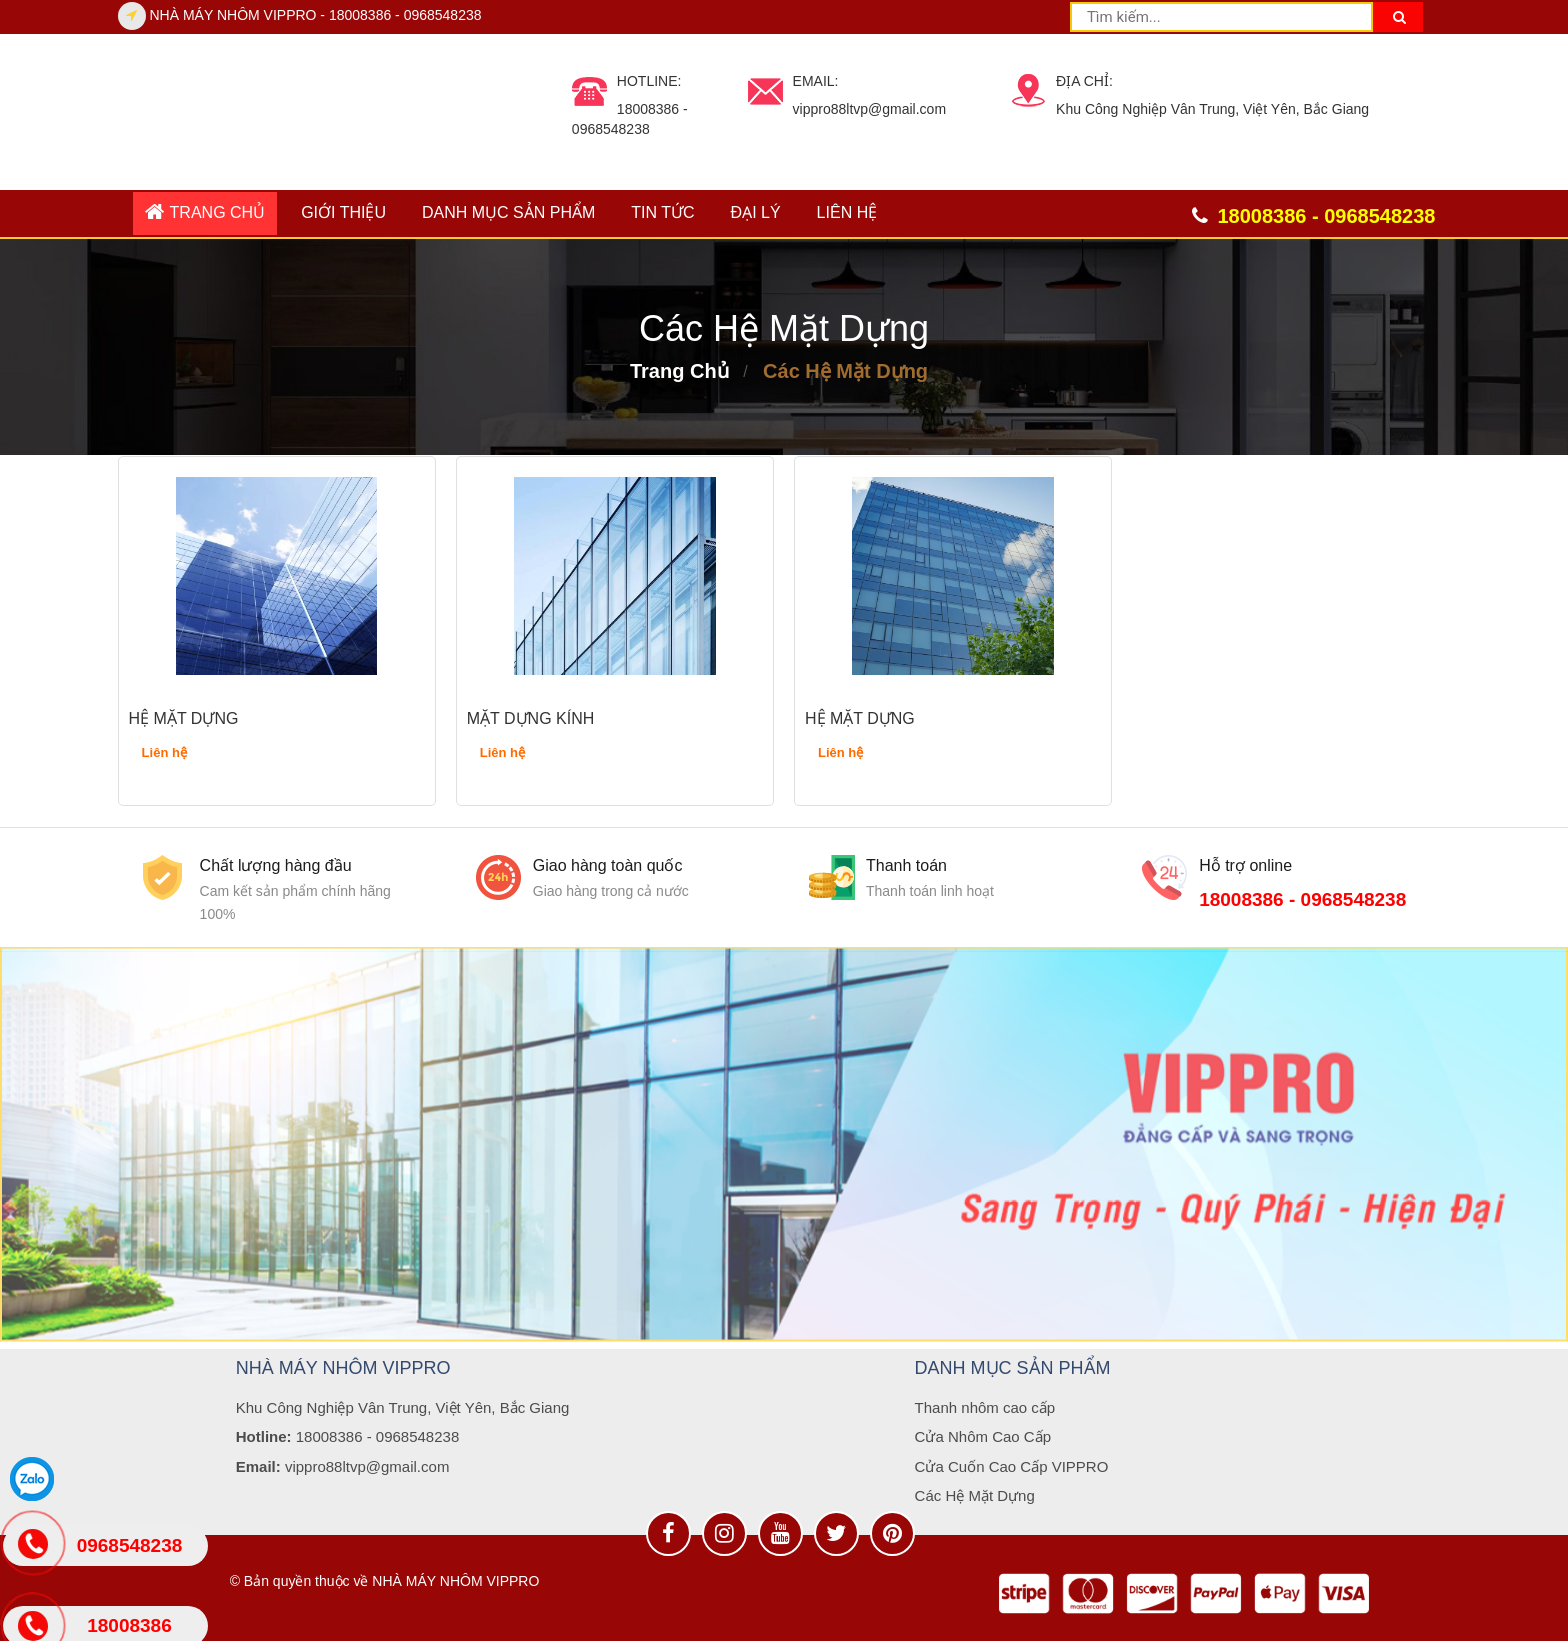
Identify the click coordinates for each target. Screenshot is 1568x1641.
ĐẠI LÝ (756, 212)
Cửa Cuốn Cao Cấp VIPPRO (1012, 1466)
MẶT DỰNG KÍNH (530, 718)
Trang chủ (205, 211)
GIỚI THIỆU (343, 212)
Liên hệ (847, 212)
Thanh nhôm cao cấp (985, 1407)
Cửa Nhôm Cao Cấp (983, 1436)
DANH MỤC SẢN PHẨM (508, 212)
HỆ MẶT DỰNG (184, 718)
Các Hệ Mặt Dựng (845, 371)
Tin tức (662, 212)
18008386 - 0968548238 (1302, 899)
